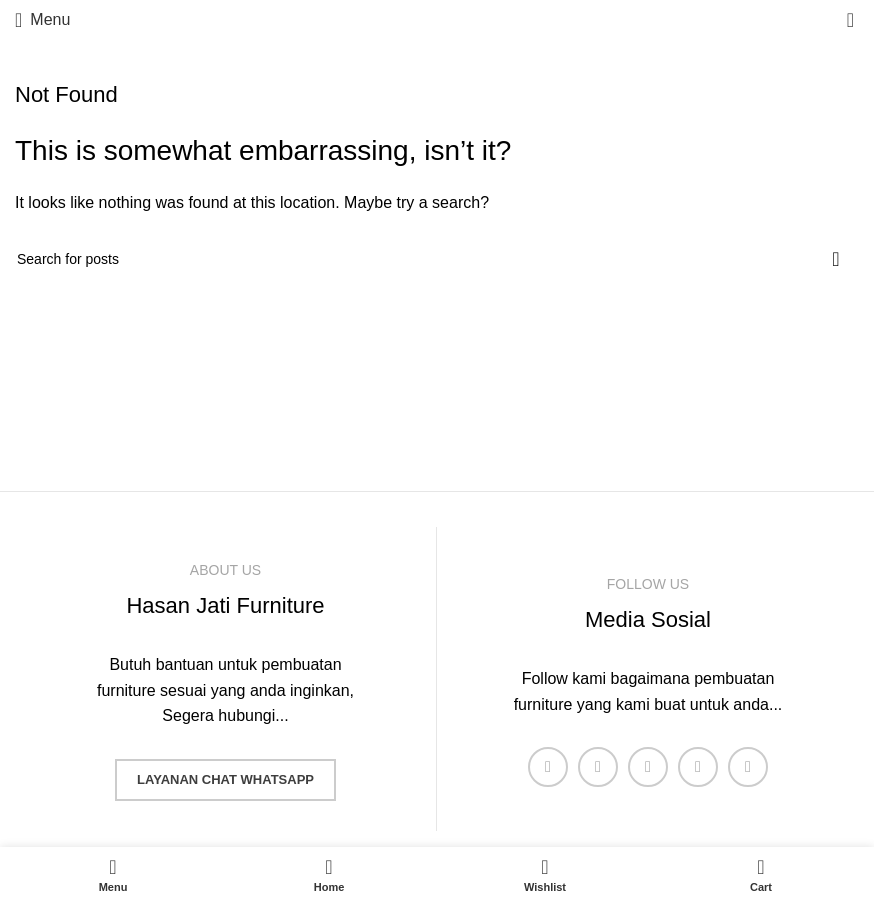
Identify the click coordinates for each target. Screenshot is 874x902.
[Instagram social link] (648, 767)
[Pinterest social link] (748, 767)
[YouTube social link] (698, 767)
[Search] (437, 259)
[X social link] (598, 767)
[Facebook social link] (548, 767)
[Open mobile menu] (42, 20)
